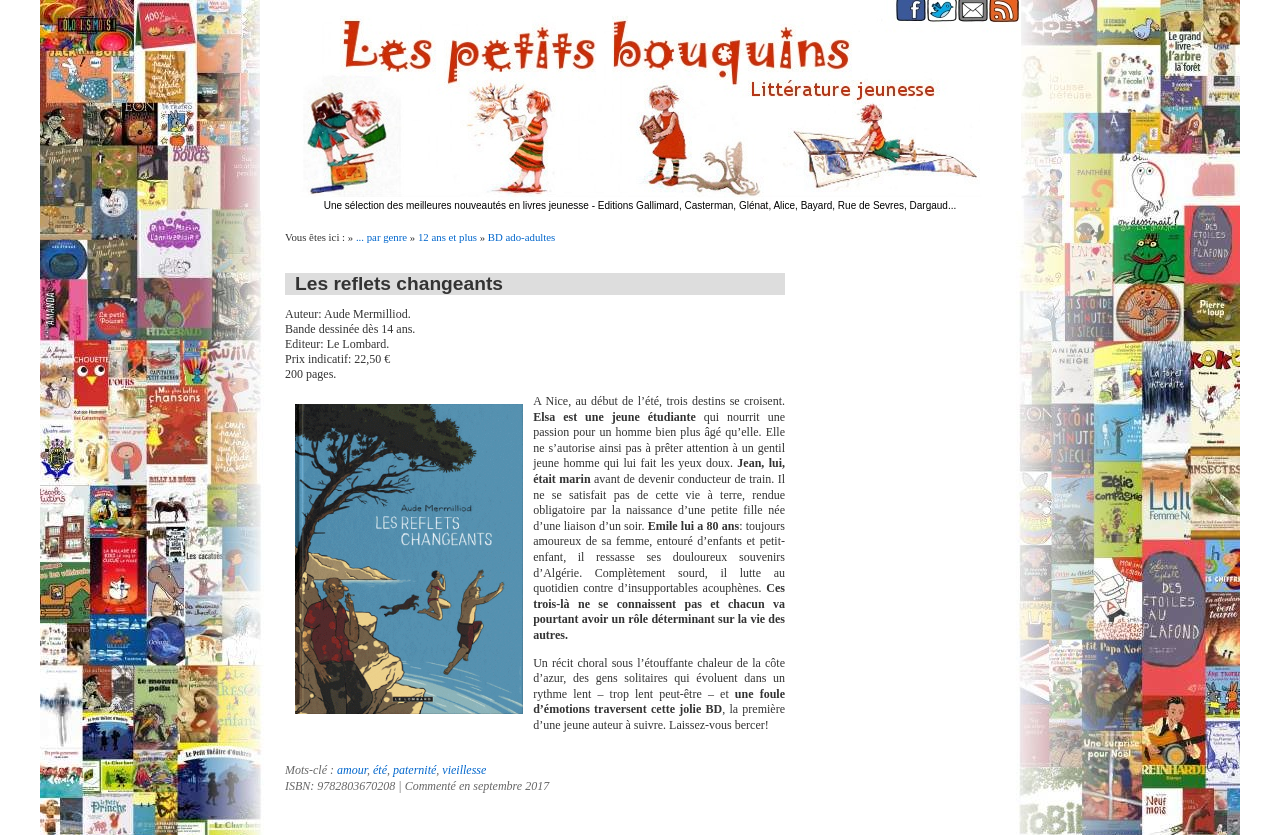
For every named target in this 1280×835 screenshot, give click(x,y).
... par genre (381, 237)
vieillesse (464, 770)
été (380, 770)
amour (352, 770)
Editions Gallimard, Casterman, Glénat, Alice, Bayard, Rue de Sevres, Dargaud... (777, 205)
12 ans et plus (447, 237)
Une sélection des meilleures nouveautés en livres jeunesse (456, 205)
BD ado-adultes (521, 237)
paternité (414, 770)
